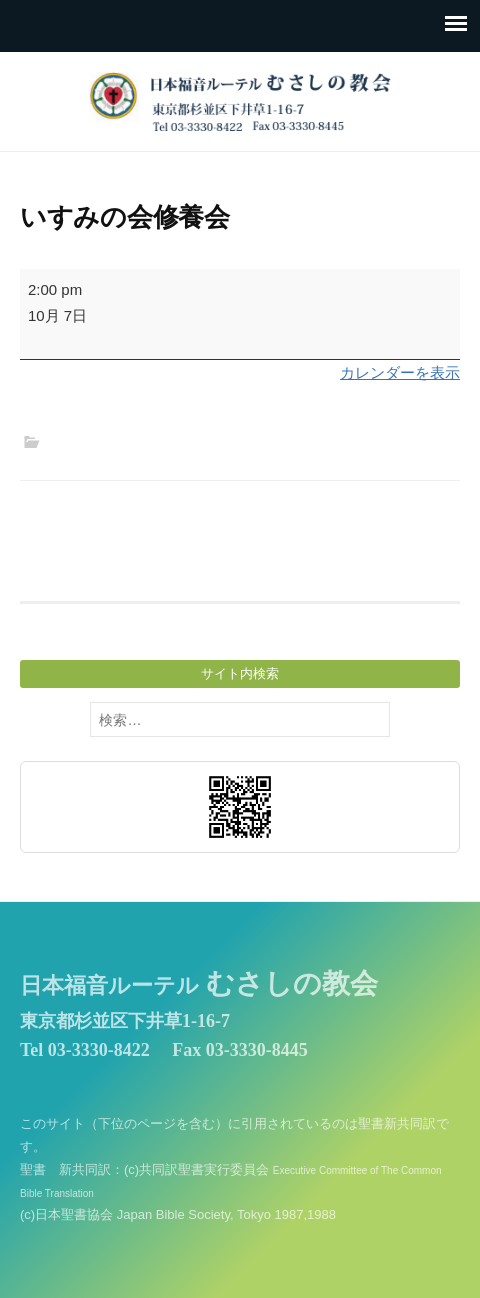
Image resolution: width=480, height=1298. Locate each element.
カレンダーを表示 (400, 372)
